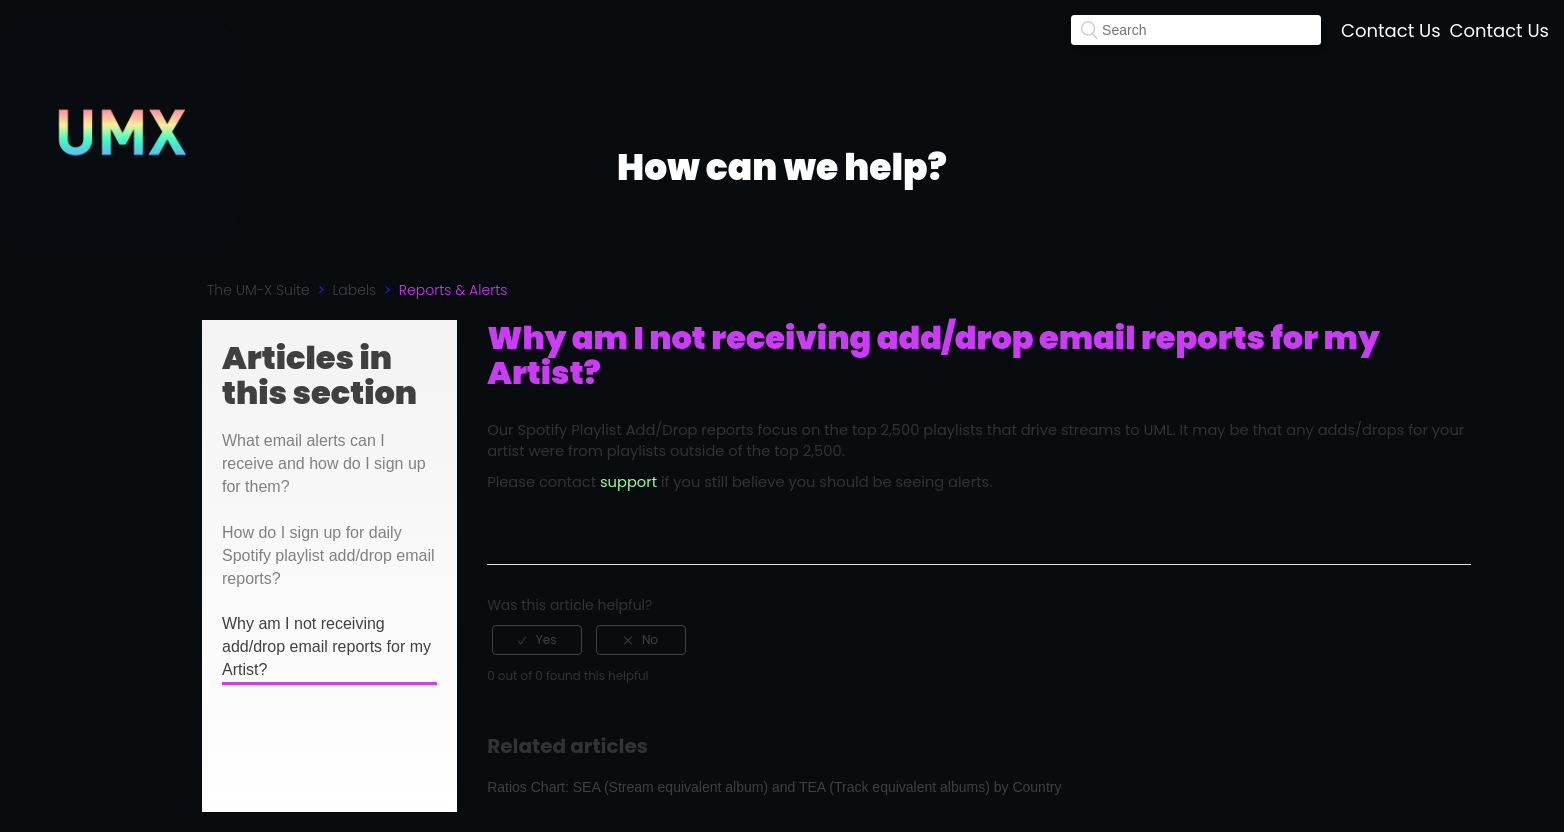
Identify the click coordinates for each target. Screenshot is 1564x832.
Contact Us (1391, 30)
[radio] (537, 640)
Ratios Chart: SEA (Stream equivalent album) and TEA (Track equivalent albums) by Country (774, 787)
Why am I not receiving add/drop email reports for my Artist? (326, 646)
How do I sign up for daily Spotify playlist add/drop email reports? (328, 555)
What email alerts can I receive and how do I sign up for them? (324, 463)
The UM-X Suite (258, 290)
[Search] (1196, 30)
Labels (354, 290)
